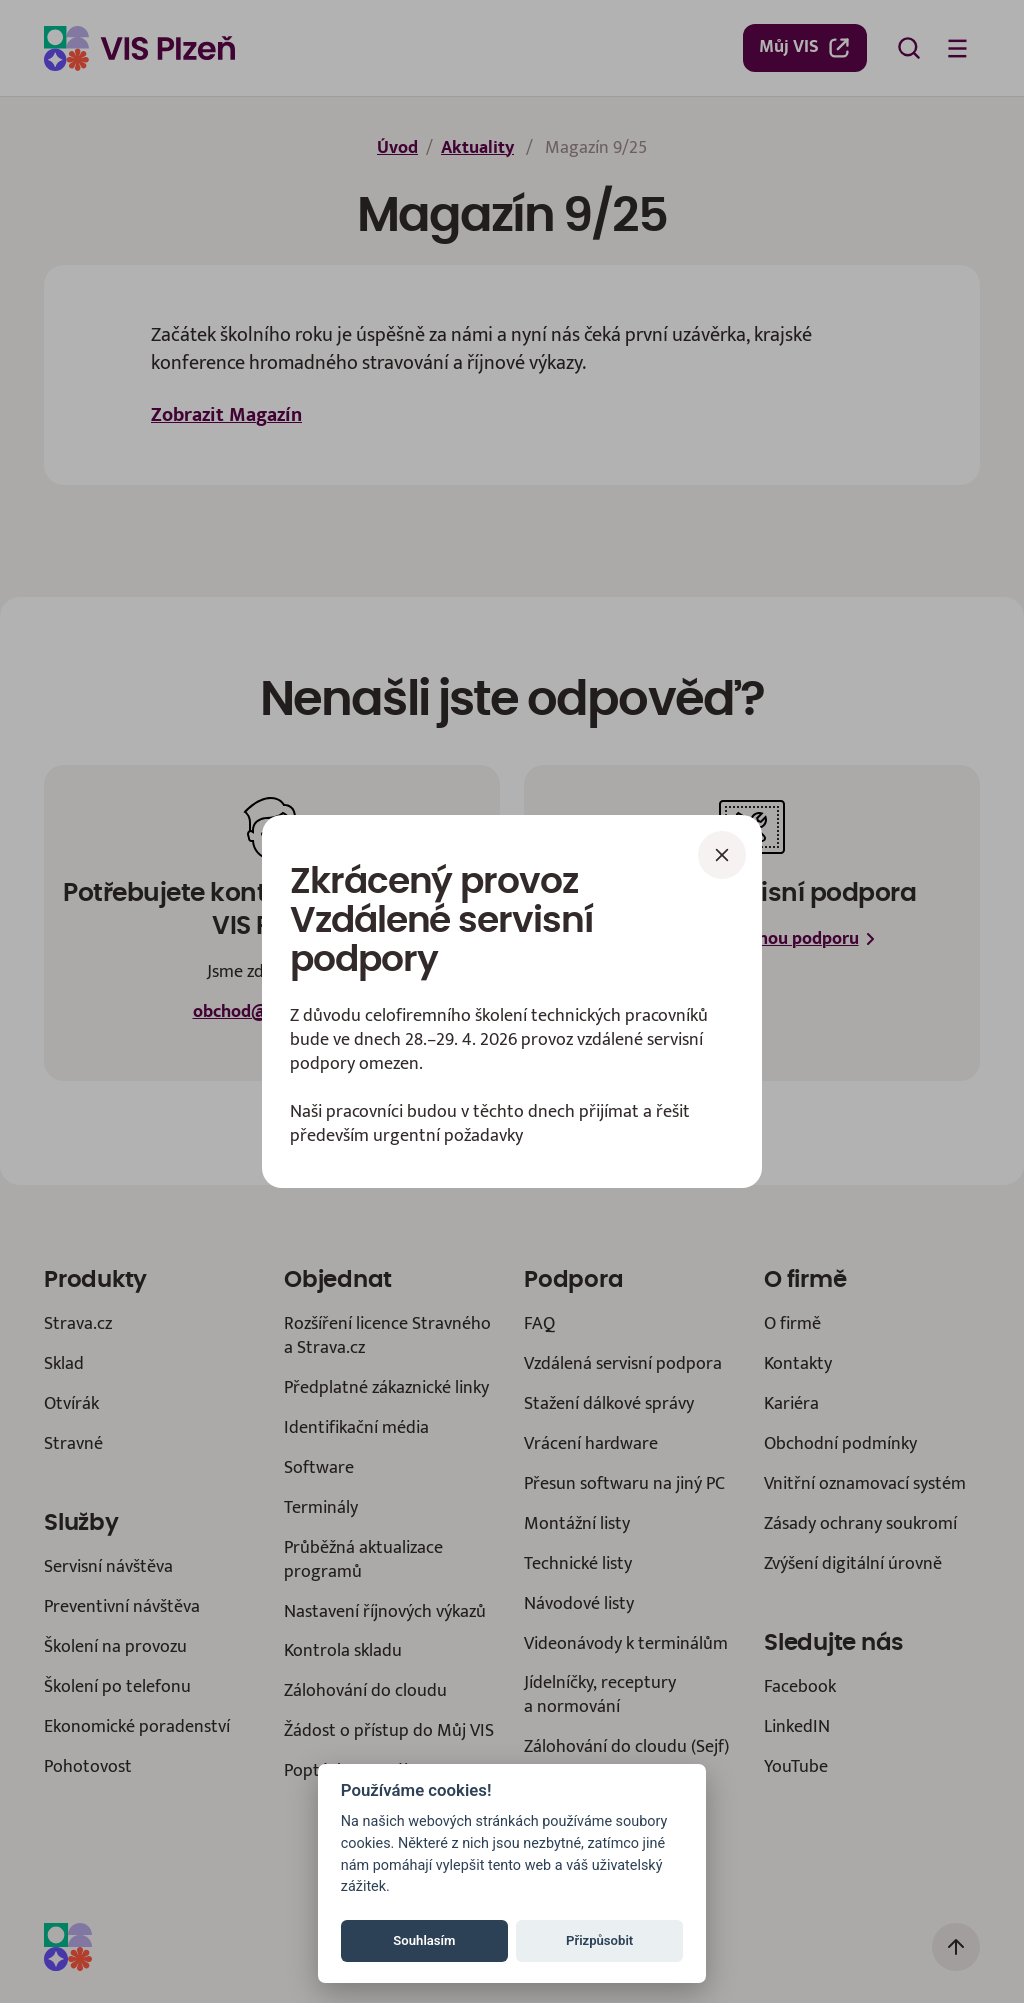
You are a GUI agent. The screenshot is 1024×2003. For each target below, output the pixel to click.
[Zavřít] (722, 855)
